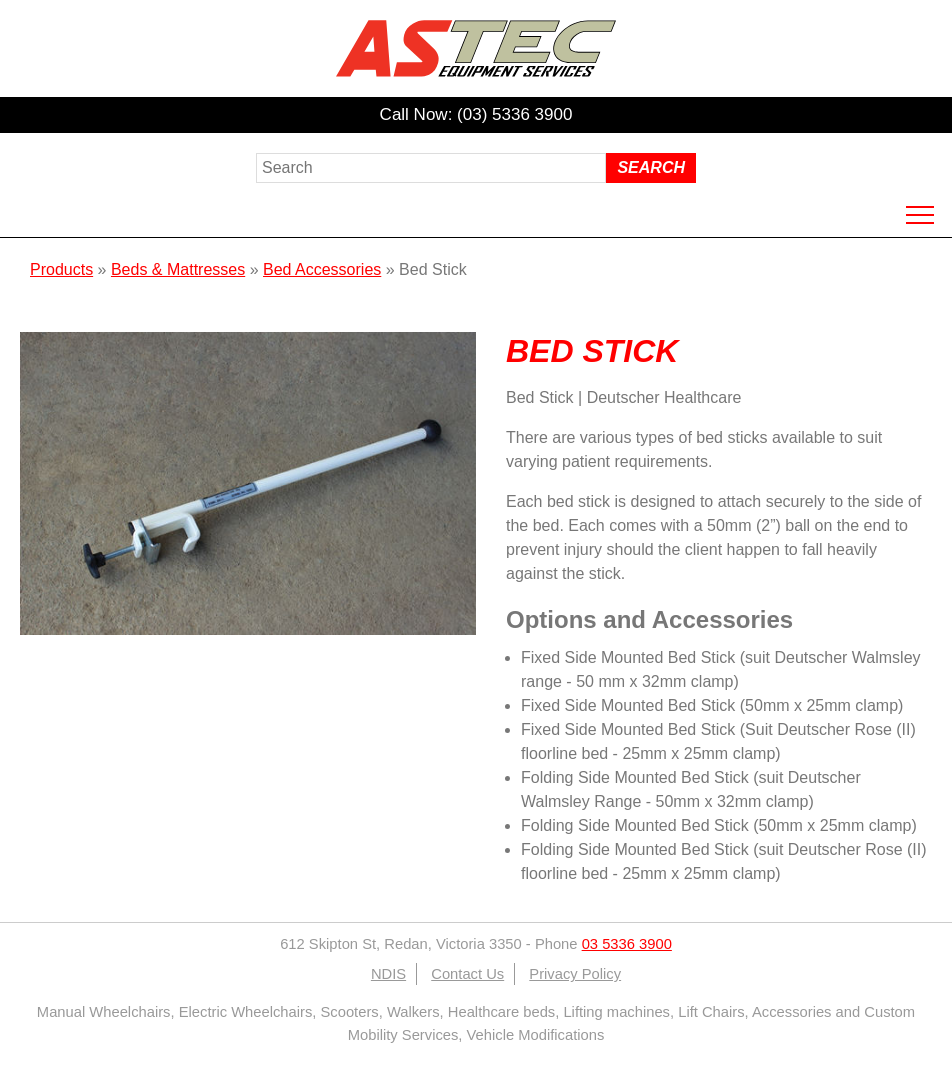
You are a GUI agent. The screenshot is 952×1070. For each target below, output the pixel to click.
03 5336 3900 (627, 944)
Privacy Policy (575, 974)
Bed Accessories (322, 269)
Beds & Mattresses (178, 269)
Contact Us (467, 974)
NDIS (388, 974)
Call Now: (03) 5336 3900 (476, 114)
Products (61, 269)
